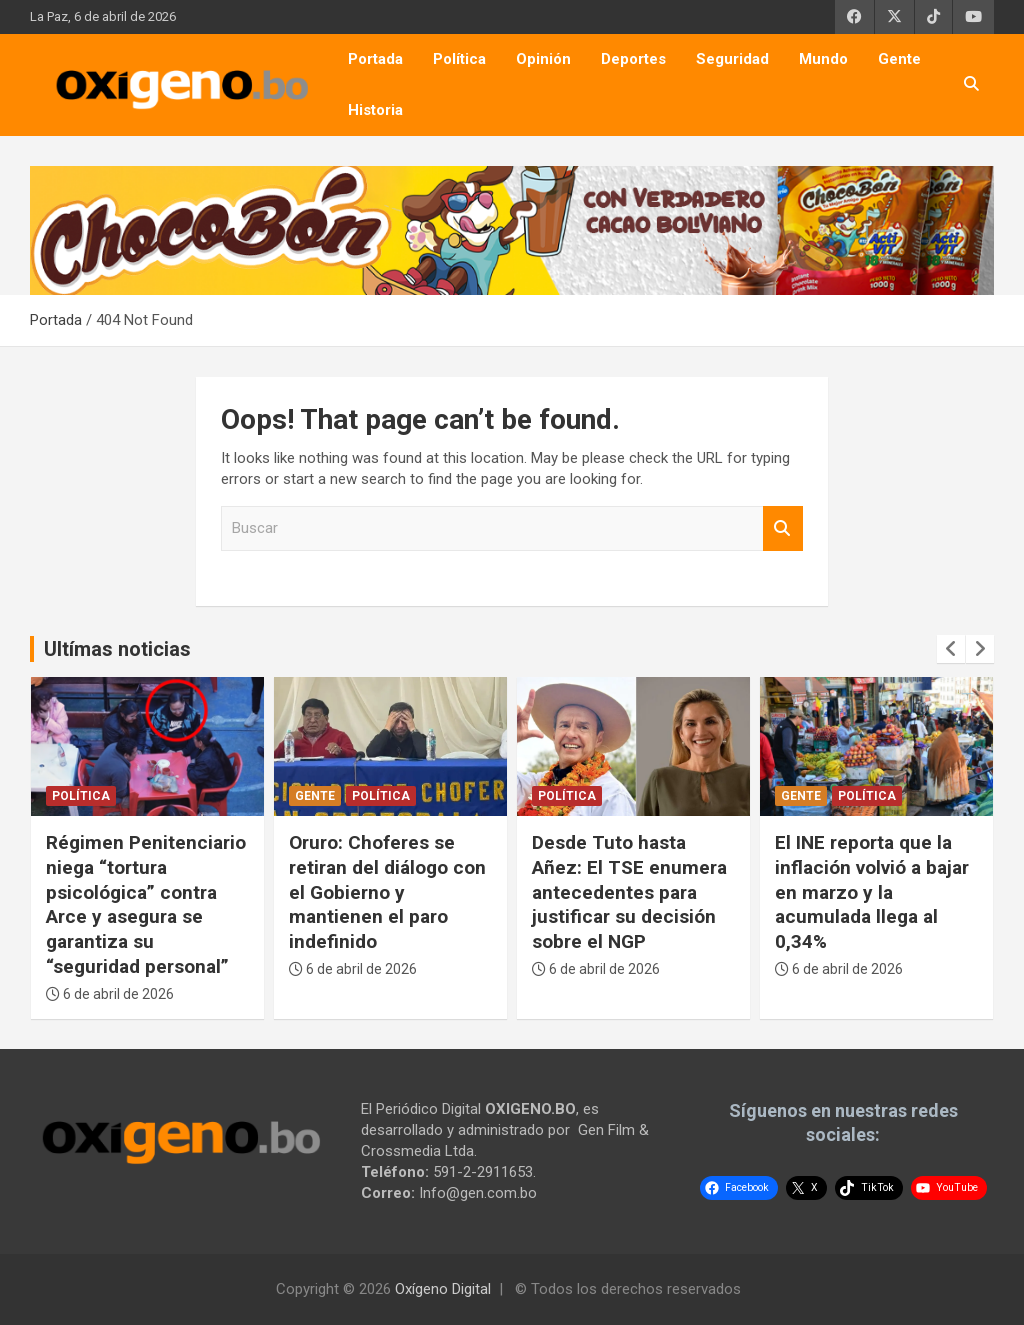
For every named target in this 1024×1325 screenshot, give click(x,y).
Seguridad (732, 59)
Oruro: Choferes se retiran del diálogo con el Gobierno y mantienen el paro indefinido (387, 892)
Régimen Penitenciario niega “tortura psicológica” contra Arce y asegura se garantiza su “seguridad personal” (146, 904)
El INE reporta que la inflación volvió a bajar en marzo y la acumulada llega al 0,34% (872, 892)
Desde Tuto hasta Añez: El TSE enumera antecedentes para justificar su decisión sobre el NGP (629, 892)
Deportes (633, 59)
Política (459, 59)
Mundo (823, 59)
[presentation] (951, 649)
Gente (899, 59)
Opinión (543, 59)
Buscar (783, 528)
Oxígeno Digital (443, 1289)
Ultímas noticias (117, 649)
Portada (375, 59)
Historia (375, 110)
